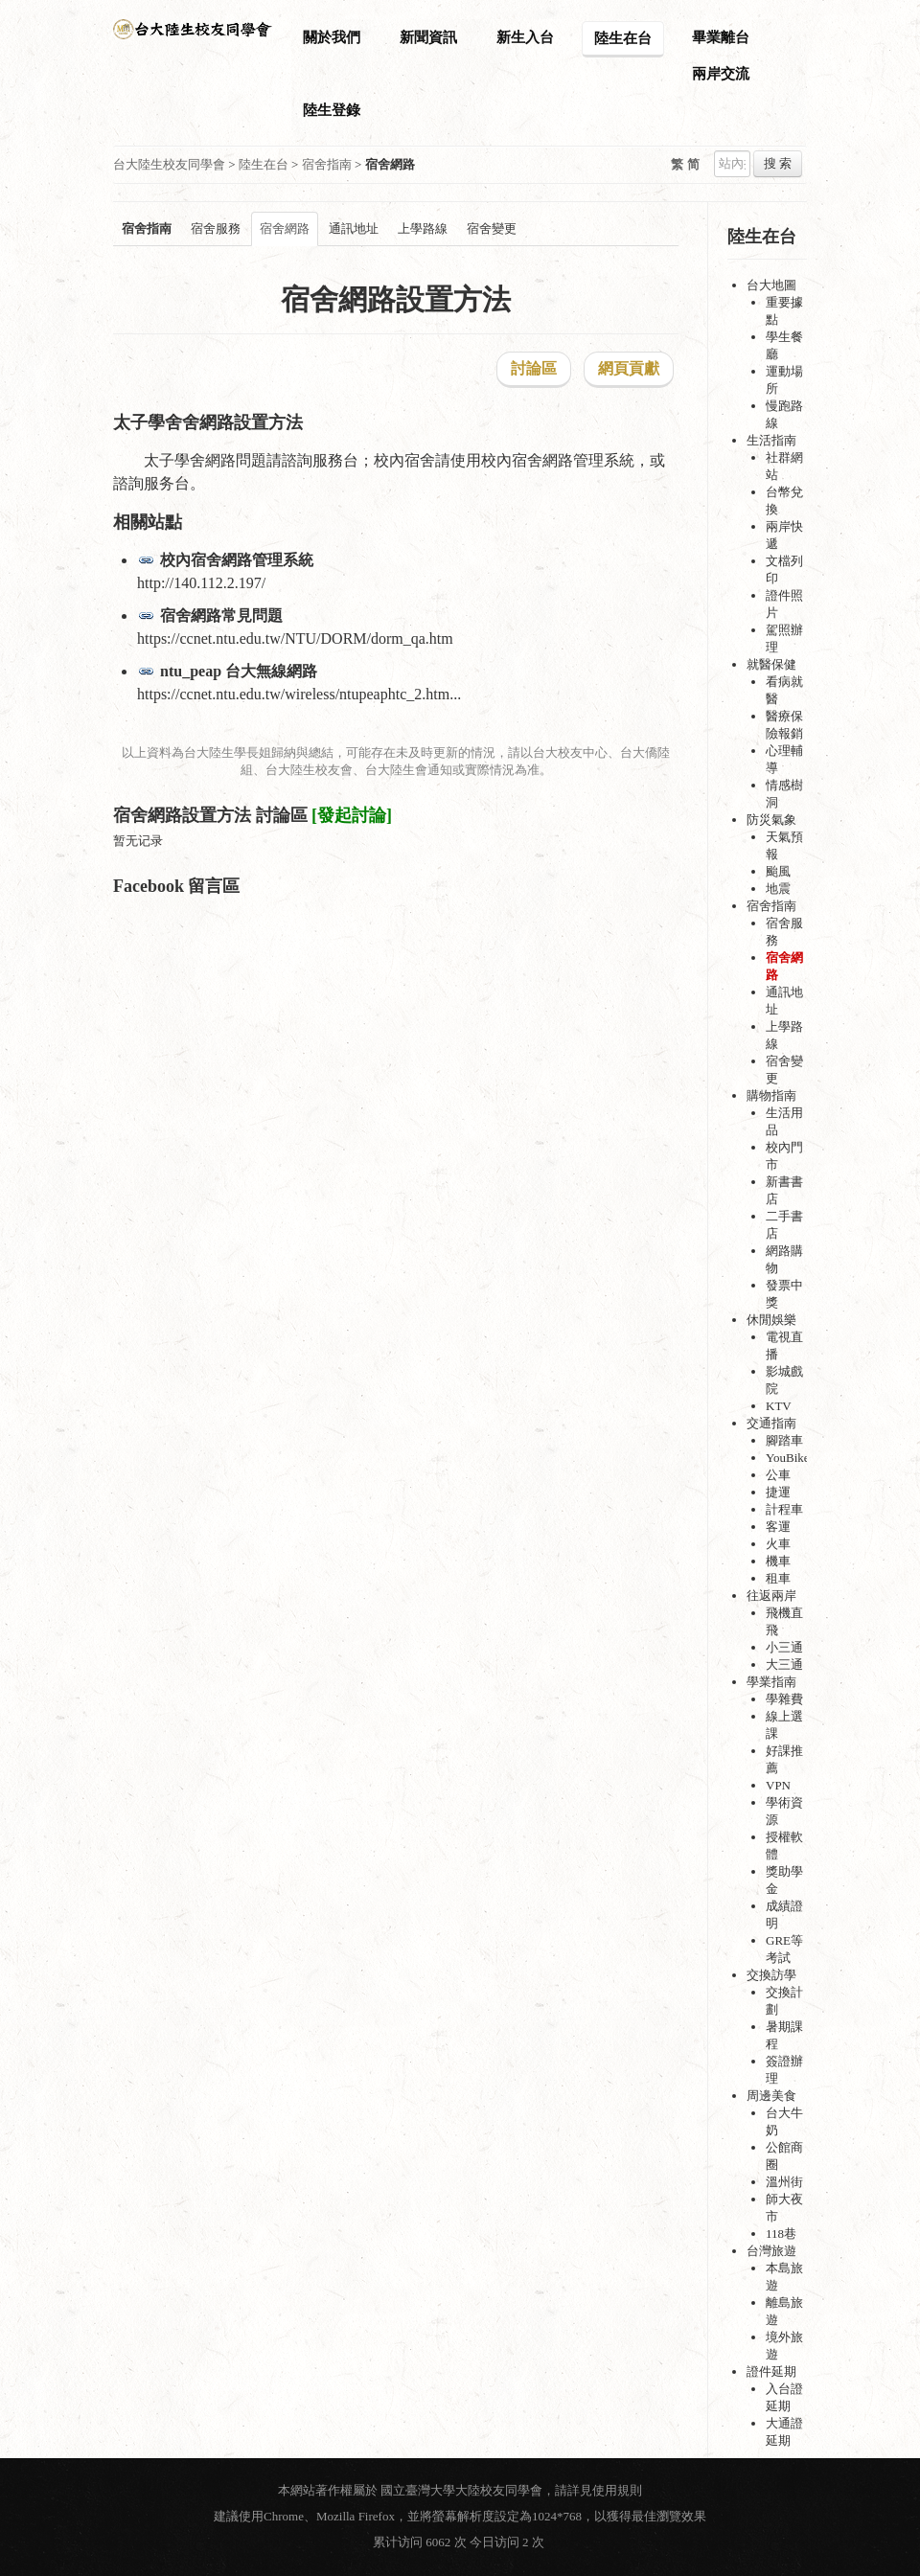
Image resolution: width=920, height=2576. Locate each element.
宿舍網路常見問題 (221, 615)
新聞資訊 (428, 37)
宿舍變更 (492, 228)
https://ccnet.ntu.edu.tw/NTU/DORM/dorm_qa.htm (295, 638)
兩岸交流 (720, 73)
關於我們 (331, 37)
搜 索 (778, 163)
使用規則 (617, 2490)
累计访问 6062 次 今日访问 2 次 (460, 2542)
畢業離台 (720, 37)
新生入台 (525, 37)
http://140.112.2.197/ (201, 583)
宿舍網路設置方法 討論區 (210, 815)
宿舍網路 (285, 228)
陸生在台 (623, 38)
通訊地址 (354, 228)
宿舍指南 (327, 164)
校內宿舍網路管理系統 (236, 560)
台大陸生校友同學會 (169, 164)
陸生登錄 (331, 110)
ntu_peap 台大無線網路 (238, 671)
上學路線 (423, 228)
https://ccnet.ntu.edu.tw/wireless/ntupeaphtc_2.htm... (299, 694)
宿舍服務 (216, 228)
